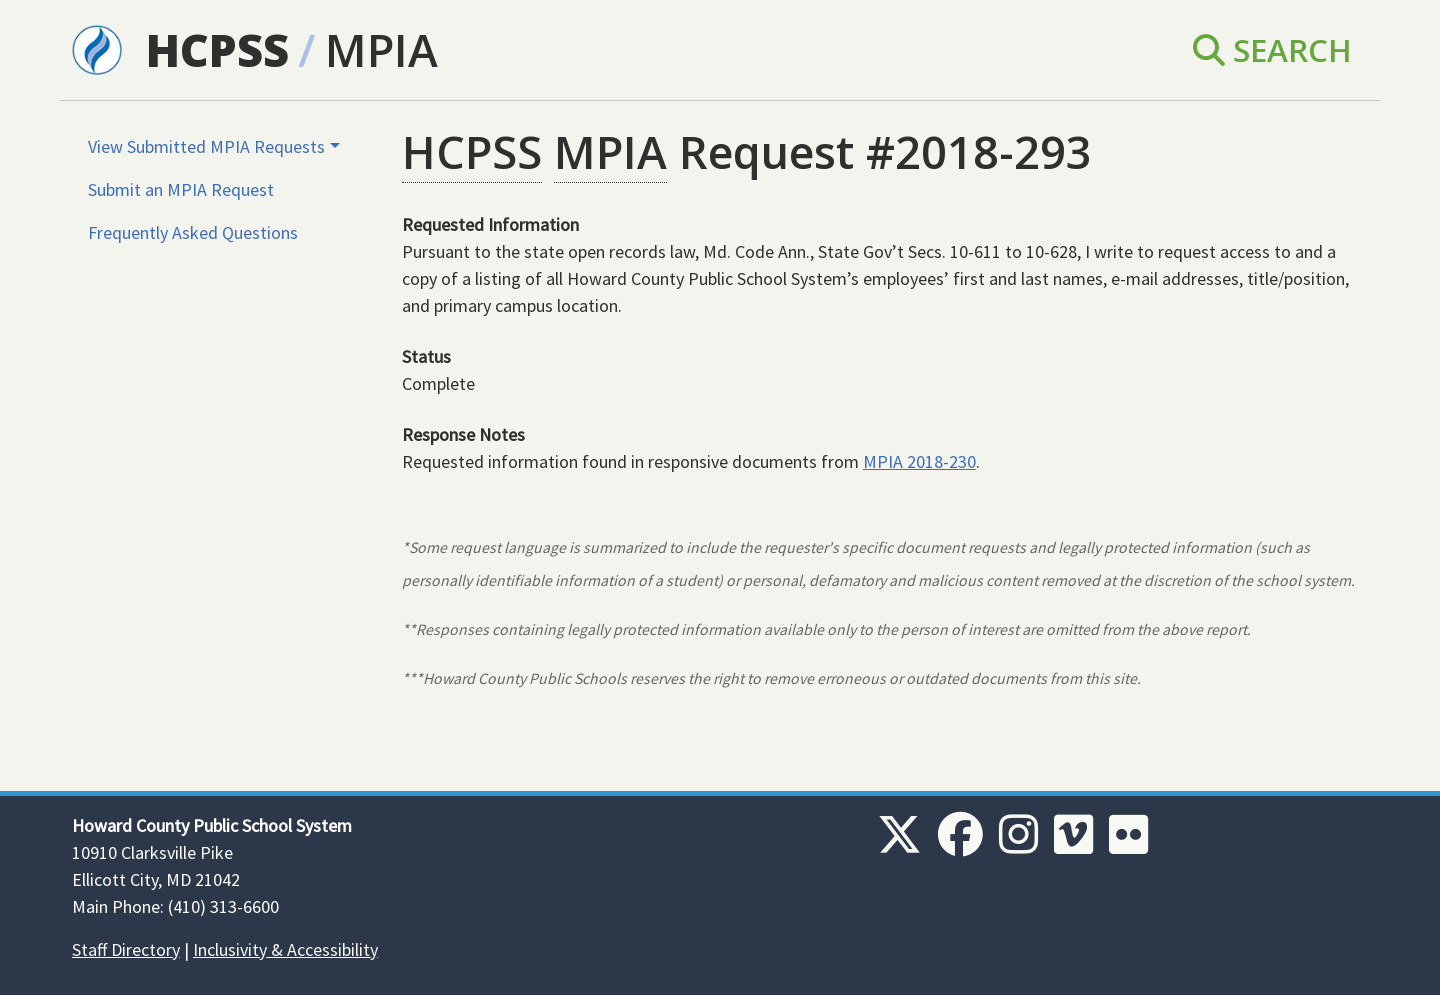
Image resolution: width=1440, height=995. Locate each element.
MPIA (381, 49)
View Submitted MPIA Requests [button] (206, 146)
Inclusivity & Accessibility (285, 949)
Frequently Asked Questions (193, 232)
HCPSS (217, 49)
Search (1272, 49)
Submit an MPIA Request (181, 189)
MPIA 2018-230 (919, 461)
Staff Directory (126, 949)
